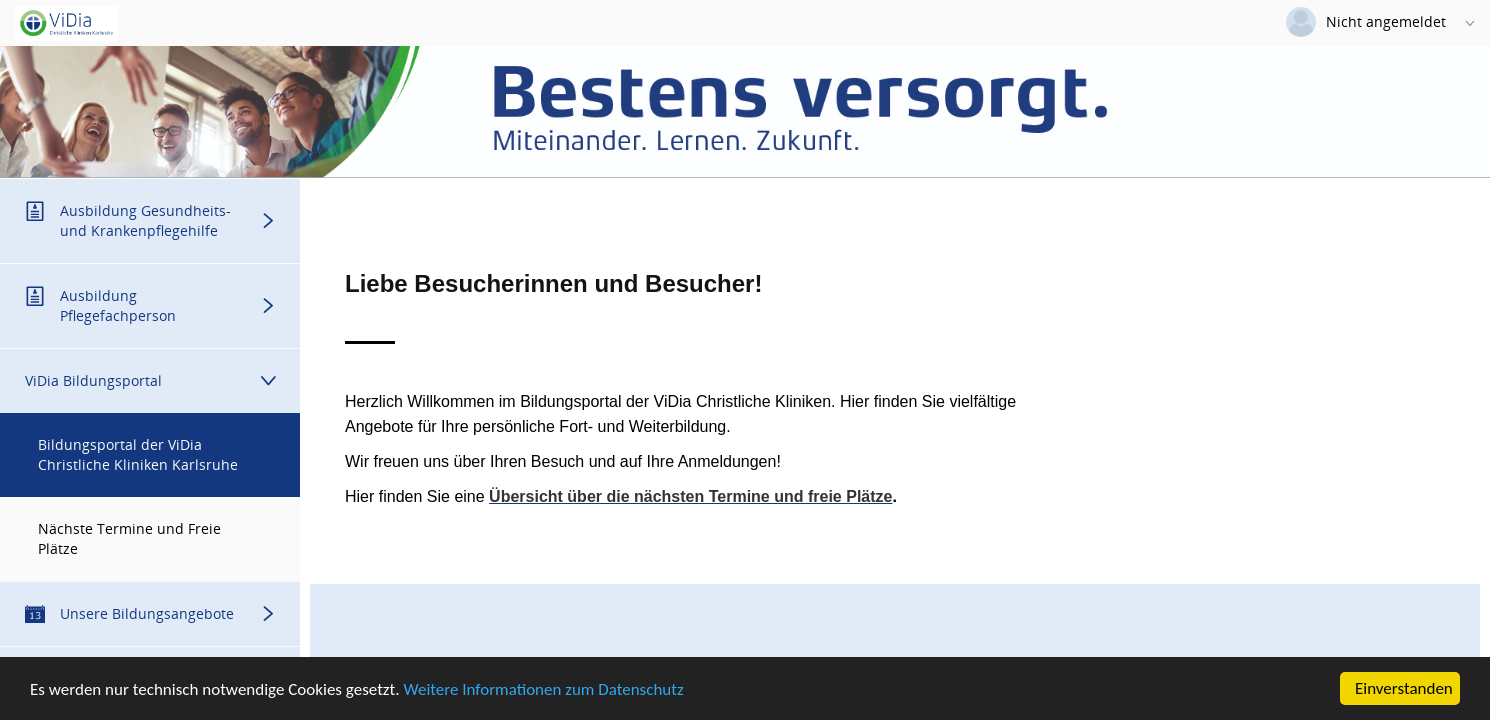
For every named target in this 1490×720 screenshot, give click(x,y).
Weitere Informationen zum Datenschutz (543, 690)
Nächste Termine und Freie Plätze (129, 538)
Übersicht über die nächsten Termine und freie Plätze (690, 496)
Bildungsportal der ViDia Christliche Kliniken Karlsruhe (138, 454)
